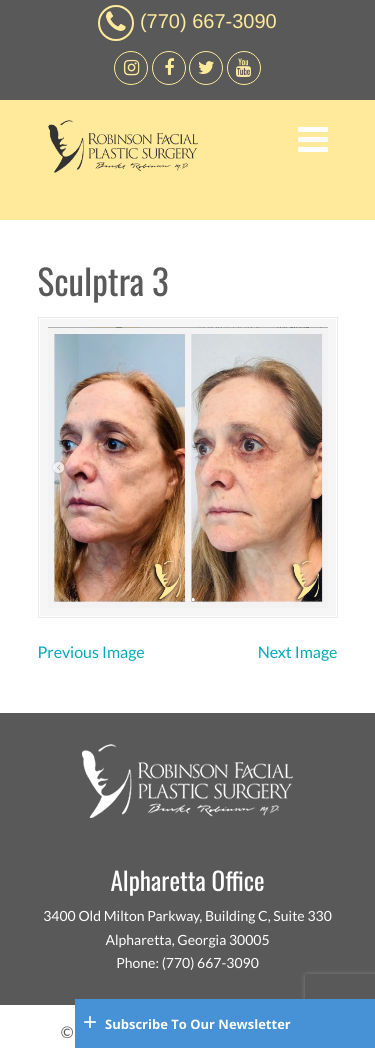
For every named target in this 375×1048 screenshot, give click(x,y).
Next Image (298, 652)
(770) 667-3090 (208, 22)
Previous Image (91, 652)
